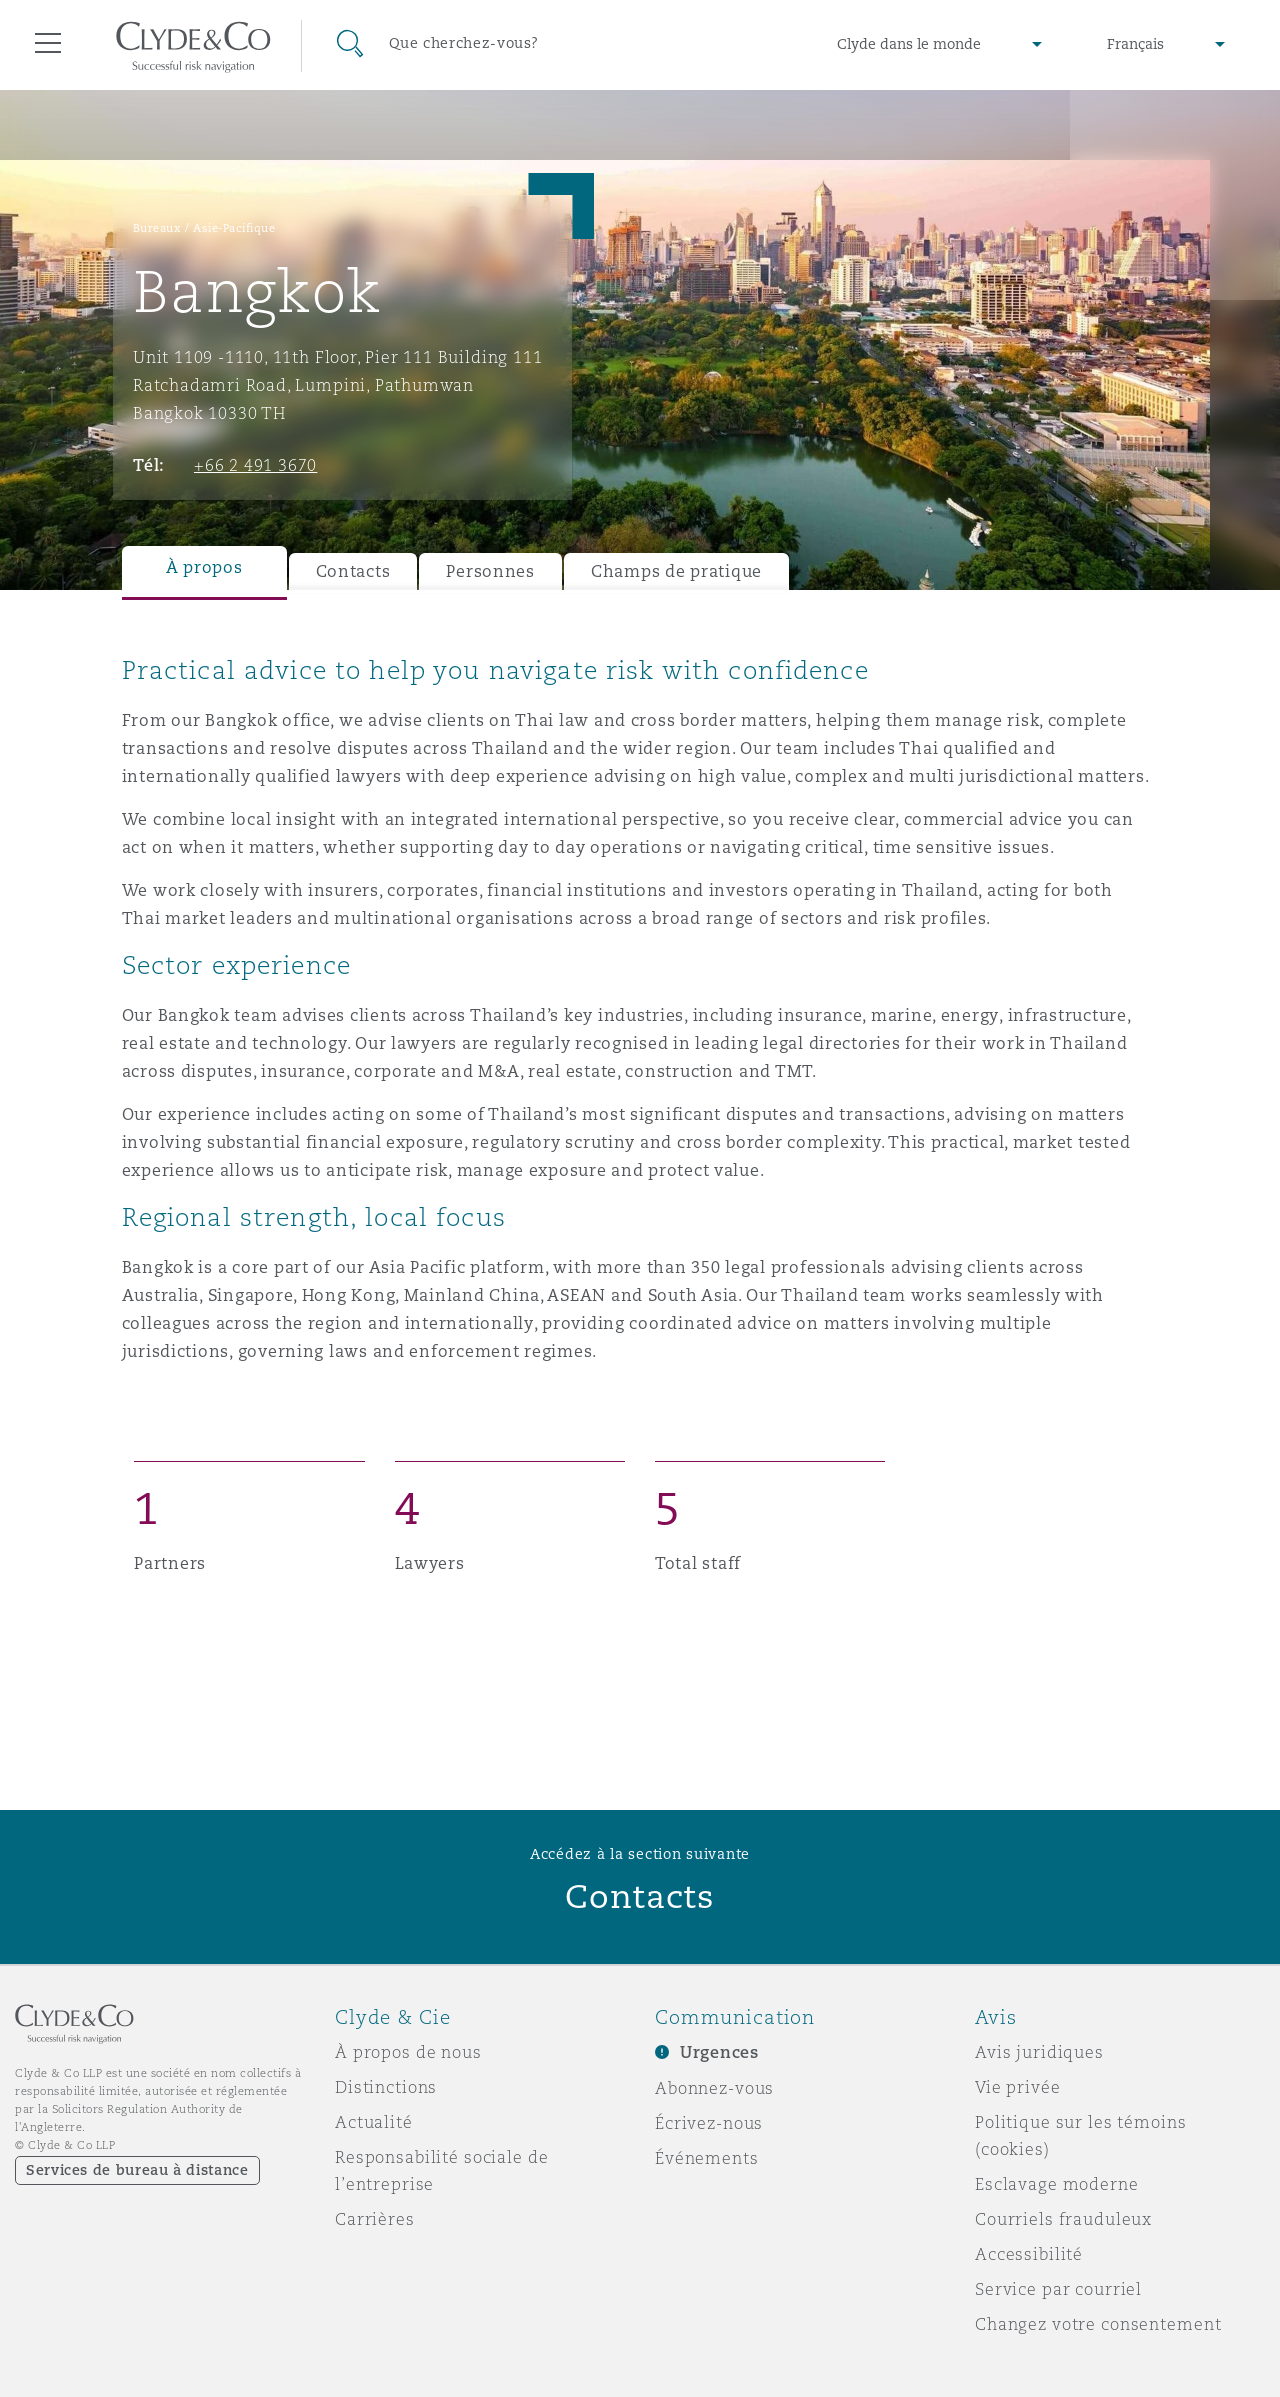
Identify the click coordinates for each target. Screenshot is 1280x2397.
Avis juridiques (1039, 2052)
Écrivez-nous (709, 2123)
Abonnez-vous (714, 2088)
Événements (707, 2158)
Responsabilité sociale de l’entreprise (442, 2170)
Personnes (490, 571)
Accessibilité (1029, 2254)
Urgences (719, 2052)
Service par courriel (1058, 2289)
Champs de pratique (676, 571)
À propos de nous (408, 2052)
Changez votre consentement (1098, 2324)
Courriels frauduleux (1063, 2219)
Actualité (374, 2122)
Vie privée (1018, 2087)
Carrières (375, 2219)
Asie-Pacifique (234, 228)
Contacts (353, 571)
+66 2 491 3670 (255, 465)
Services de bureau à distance (137, 2170)
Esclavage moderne (1057, 2184)
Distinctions (386, 2087)
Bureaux (157, 228)
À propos (204, 567)
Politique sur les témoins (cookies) (1081, 2135)
